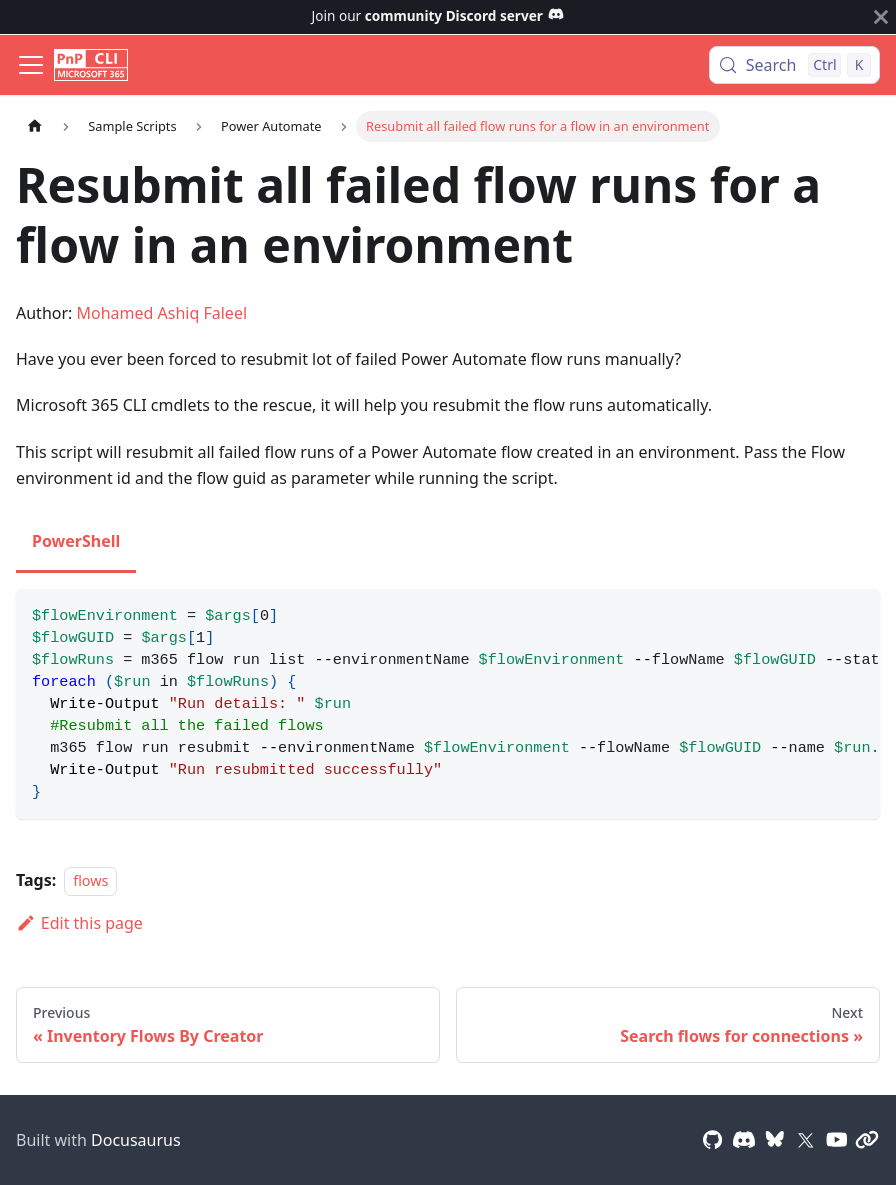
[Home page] (35, 126)
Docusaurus (136, 1140)
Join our (438, 15)
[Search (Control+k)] (794, 65)
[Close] (881, 17)
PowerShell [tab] (76, 541)
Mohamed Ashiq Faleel (162, 313)
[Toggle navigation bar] (31, 65)
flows (90, 880)
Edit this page (79, 923)
